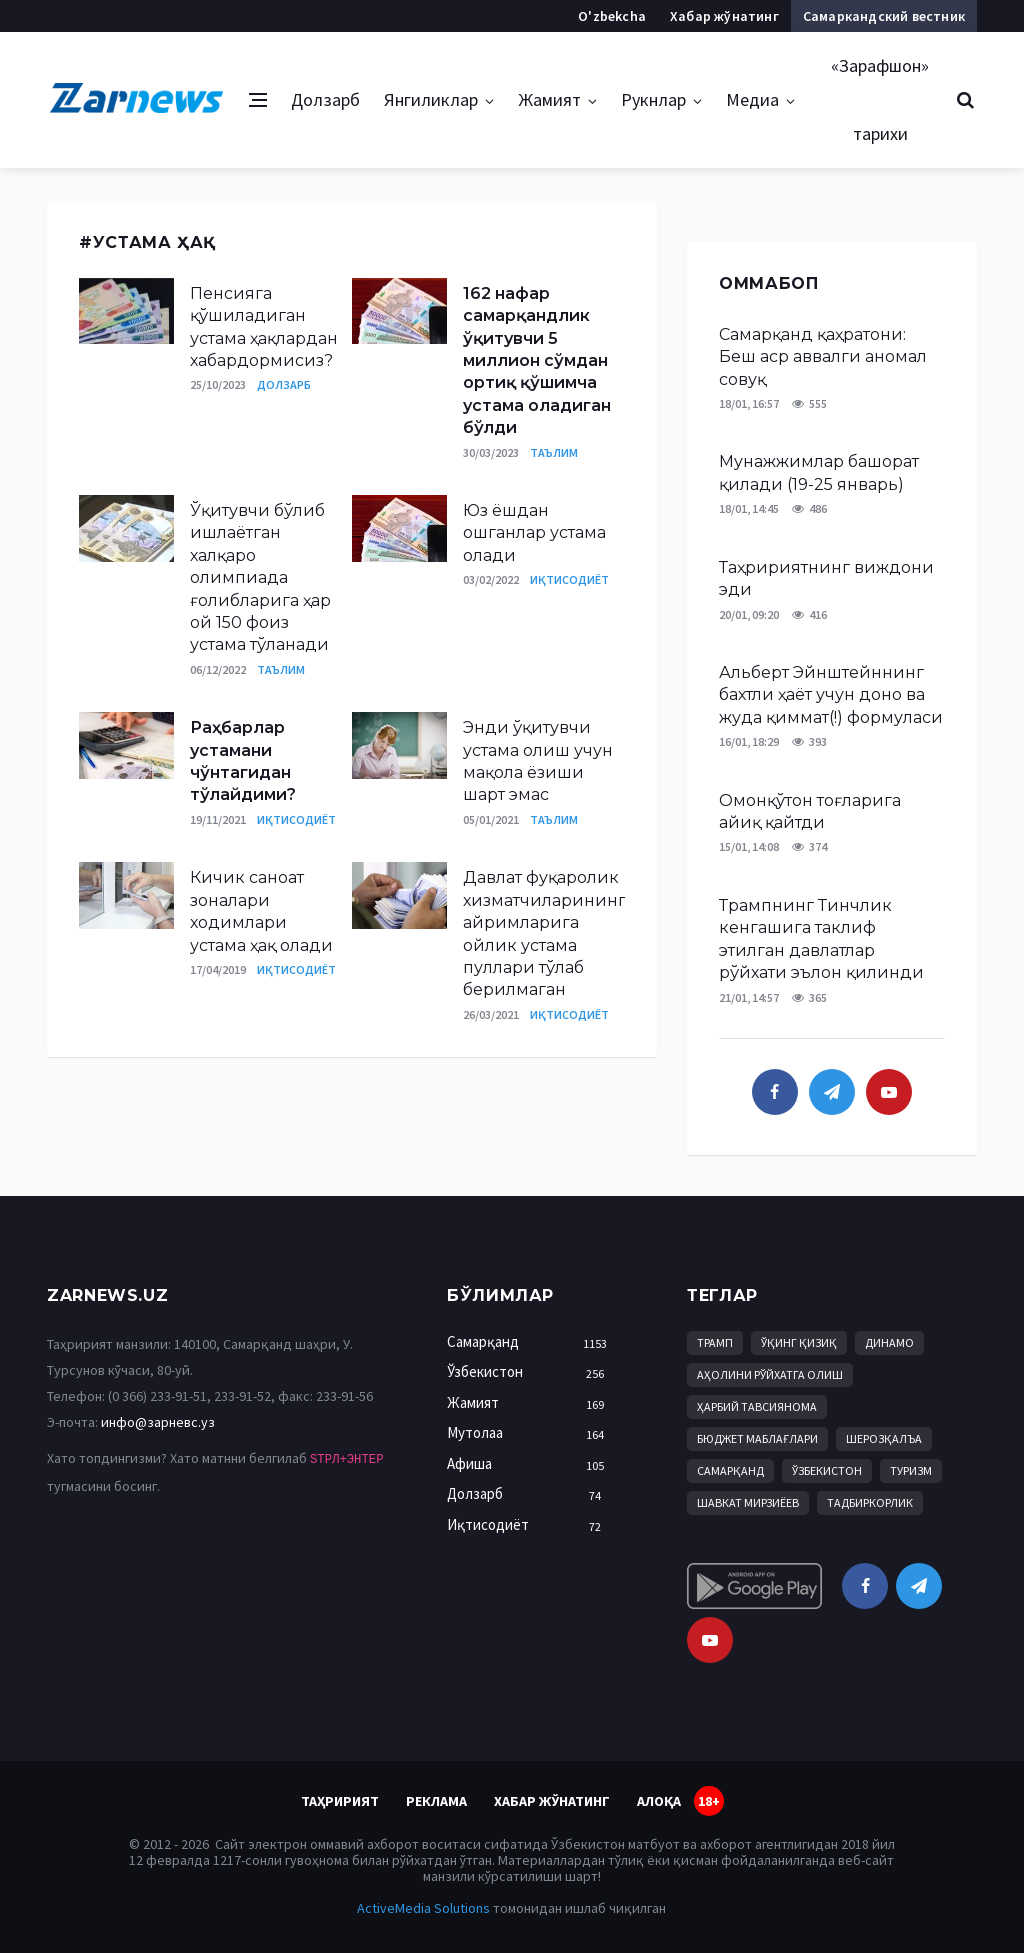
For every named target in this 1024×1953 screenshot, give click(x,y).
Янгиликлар (431, 99)
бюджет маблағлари (757, 1438)
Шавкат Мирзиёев (748, 1502)
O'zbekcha (612, 16)
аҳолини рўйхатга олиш (770, 1374)
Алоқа (659, 1801)
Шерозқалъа (884, 1438)
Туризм (911, 1470)
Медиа (752, 99)
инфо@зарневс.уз (158, 1422)
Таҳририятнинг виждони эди (826, 578)
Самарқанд (531, 1342)
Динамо (889, 1342)
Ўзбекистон (531, 1372)
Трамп (715, 1342)
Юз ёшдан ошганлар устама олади (534, 533)
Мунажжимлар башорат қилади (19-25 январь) (819, 472)
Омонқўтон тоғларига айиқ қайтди (810, 811)
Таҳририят (340, 1801)
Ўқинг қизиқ (799, 1342)
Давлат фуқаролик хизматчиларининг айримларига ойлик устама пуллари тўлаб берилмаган (544, 933)
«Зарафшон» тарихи (880, 99)
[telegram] (832, 1092)
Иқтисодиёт (569, 579)
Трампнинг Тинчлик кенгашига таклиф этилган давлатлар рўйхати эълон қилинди (821, 939)
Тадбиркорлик (870, 1502)
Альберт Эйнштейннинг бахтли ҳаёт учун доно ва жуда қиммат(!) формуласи (831, 695)
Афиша (531, 1464)
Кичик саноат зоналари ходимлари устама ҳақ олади (261, 911)
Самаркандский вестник (884, 16)
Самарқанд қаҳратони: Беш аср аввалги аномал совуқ (823, 357)
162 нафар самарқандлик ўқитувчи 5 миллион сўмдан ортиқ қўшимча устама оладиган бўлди (537, 360)
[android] (754, 1586)
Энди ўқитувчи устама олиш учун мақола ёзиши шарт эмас (538, 761)
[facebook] (775, 1092)
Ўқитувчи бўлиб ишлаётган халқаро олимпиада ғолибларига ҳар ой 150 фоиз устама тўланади (260, 577)
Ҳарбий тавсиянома (757, 1406)
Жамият (549, 99)
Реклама (436, 1801)
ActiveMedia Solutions (423, 1908)
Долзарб (325, 99)
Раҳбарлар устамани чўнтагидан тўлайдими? (243, 761)
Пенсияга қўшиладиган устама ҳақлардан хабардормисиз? (264, 327)
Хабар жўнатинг (724, 16)
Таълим (554, 452)
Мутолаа (531, 1433)
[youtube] (889, 1092)
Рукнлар (653, 99)
